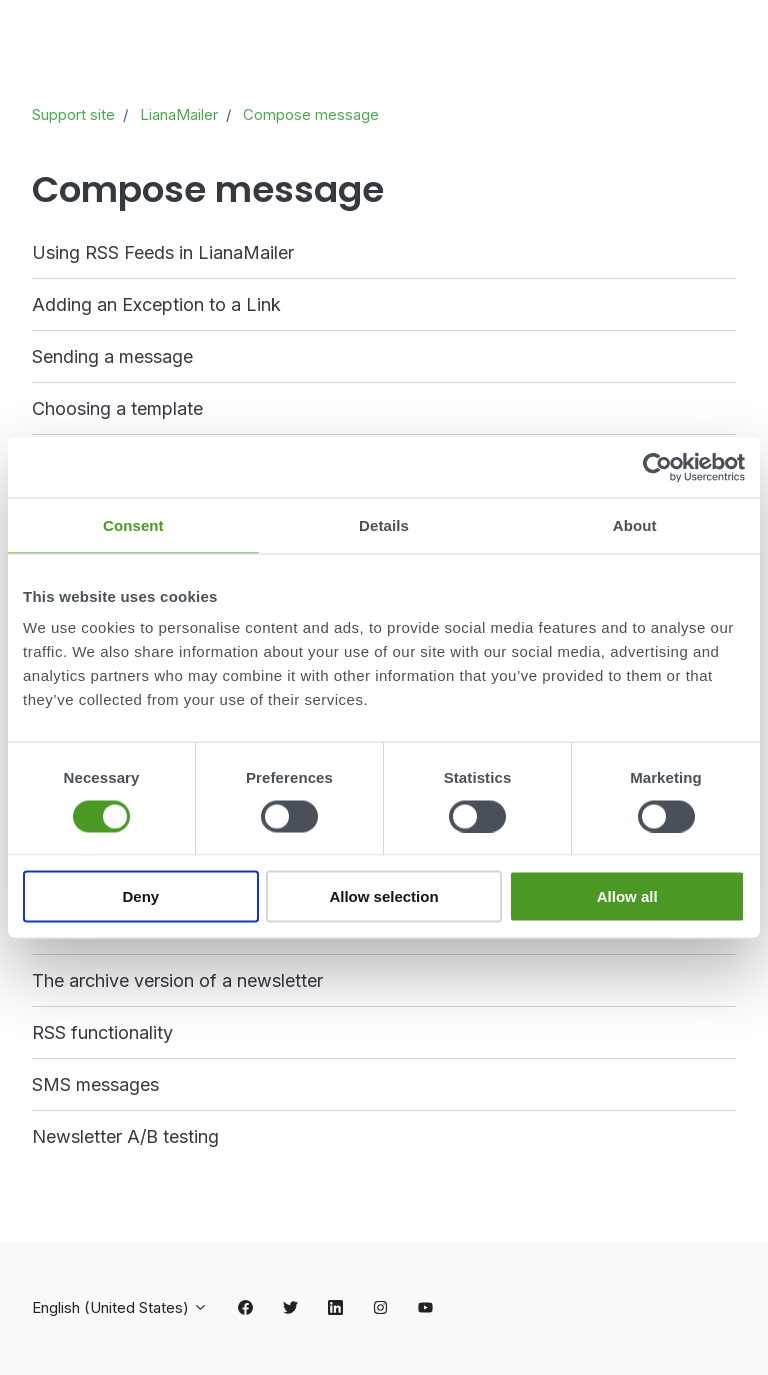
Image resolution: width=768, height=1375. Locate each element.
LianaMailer (179, 114)
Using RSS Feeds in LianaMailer (163, 252)
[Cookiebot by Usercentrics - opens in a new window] (657, 467)
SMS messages (95, 1084)
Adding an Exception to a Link (156, 304)
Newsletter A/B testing (125, 1136)
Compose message (311, 114)
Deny (140, 896)
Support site (73, 114)
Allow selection (383, 896)
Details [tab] (384, 524)
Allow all (627, 896)
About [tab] (635, 524)
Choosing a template (117, 408)
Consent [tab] (133, 524)
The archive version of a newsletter (177, 980)
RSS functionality (102, 1032)
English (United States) (120, 1307)
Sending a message (112, 356)
